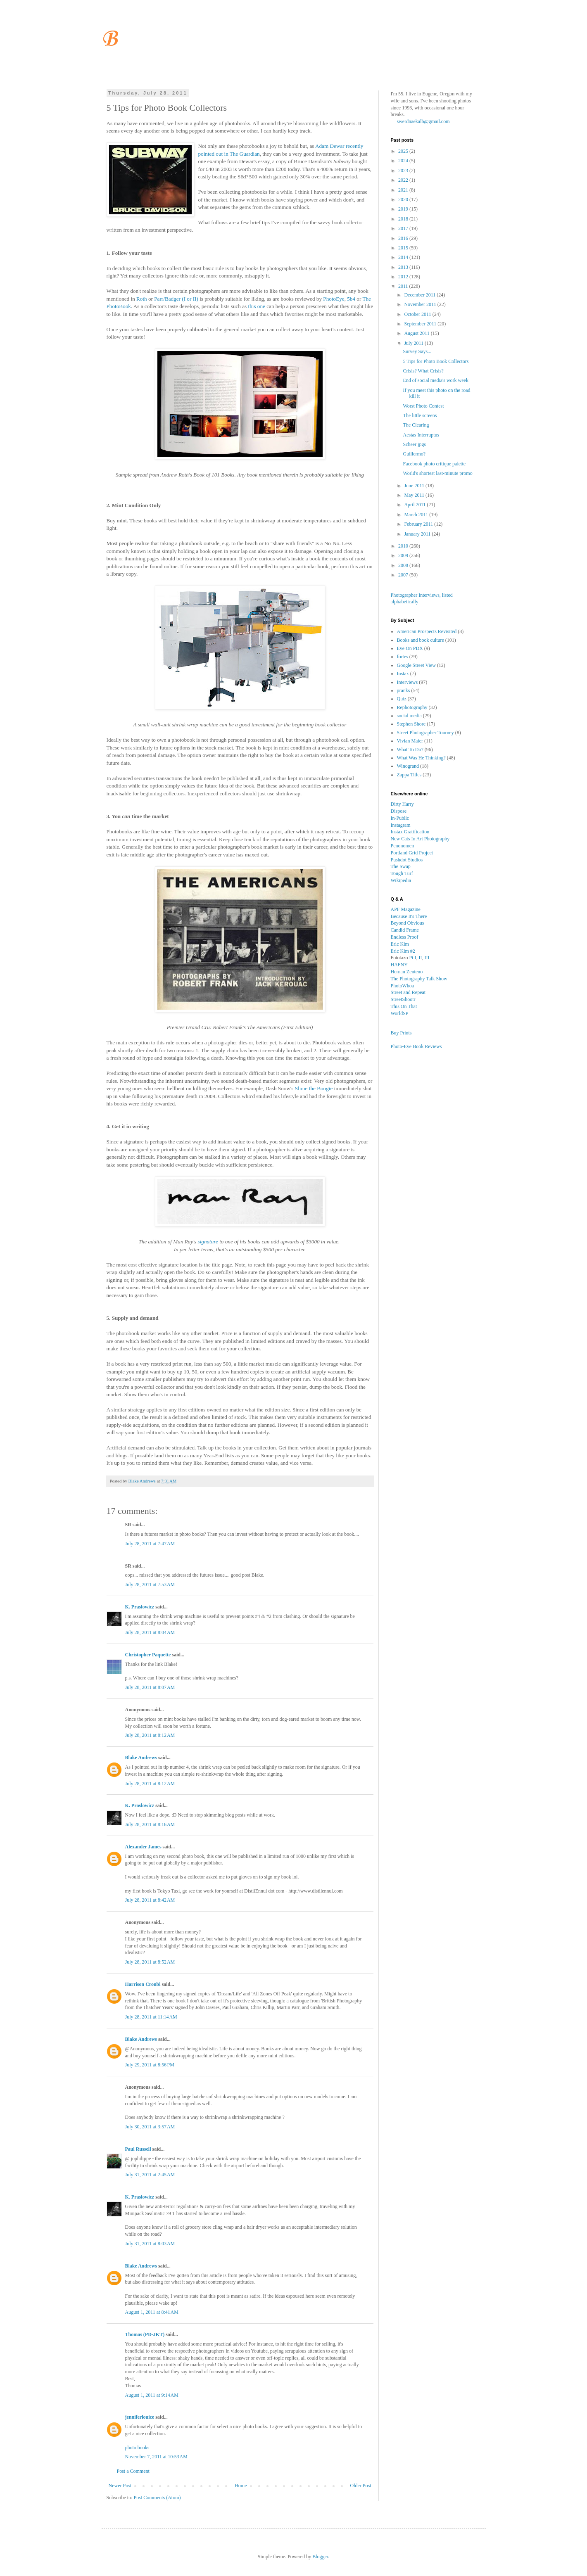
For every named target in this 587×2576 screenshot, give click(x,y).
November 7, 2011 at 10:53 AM (156, 2457)
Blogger (320, 2556)
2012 (403, 277)
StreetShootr (403, 999)
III (427, 958)
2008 (403, 565)
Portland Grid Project (412, 853)
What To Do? (410, 749)
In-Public (400, 818)
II (420, 958)
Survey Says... (417, 351)
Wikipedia (401, 880)
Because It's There (409, 916)
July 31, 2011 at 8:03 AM (150, 2243)
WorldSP (400, 1013)
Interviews (407, 682)
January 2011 (418, 534)
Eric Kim (400, 944)
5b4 (351, 299)
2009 (403, 555)
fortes (402, 656)
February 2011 (419, 524)
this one (256, 306)
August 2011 (417, 333)
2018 (403, 219)
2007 (403, 575)
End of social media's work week (435, 380)
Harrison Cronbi (143, 1984)
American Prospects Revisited (427, 631)
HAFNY (399, 965)
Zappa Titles (409, 775)
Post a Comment (133, 2471)
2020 (403, 199)
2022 (403, 180)
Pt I (412, 958)
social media (409, 716)
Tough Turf (402, 873)
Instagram (401, 825)
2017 (403, 228)
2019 (403, 209)
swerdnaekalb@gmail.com (423, 121)
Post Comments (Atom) (157, 2497)
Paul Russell (138, 2149)
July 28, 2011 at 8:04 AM (150, 1632)
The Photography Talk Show (419, 979)
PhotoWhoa (402, 986)
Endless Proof (404, 937)
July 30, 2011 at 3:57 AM (150, 2127)
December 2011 (420, 295)
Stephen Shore (411, 724)
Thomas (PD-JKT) (145, 2334)
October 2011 (418, 314)
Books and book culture (420, 640)
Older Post (360, 2485)
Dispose (399, 811)
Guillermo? (414, 454)
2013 (403, 267)
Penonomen (402, 846)
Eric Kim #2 (403, 951)
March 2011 (416, 514)
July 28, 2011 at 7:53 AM (150, 1584)
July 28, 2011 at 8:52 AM (150, 1962)
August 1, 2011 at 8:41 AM (151, 2312)
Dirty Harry (402, 804)
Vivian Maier (410, 741)
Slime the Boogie (314, 1088)
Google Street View (416, 665)
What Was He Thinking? (421, 758)
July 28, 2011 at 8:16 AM (150, 1824)
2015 (403, 248)
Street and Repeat (408, 992)
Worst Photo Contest (423, 406)
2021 (403, 190)
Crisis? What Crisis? (423, 371)
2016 (403, 238)
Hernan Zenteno (407, 972)
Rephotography (412, 707)
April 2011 (415, 505)
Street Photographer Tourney (425, 732)
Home (241, 2485)
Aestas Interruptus (421, 435)
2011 (403, 286)
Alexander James (143, 1847)
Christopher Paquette (148, 1655)
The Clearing (416, 425)
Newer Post (120, 2485)
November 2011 (420, 304)
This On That (404, 1006)
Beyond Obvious (407, 923)
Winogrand (408, 766)
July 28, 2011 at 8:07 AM (150, 1687)
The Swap (401, 866)
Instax (403, 673)
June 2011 (414, 486)
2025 (403, 151)
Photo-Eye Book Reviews (416, 1046)
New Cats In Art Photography (420, 839)
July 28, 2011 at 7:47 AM (150, 1544)
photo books (137, 2447)
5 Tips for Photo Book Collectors (435, 361)
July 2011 (414, 343)
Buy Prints (401, 1033)
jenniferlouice (139, 2417)
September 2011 (420, 324)
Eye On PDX (410, 648)
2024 (403, 161)
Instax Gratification (410, 832)
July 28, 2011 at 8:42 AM (150, 1900)
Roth (141, 299)
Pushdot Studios (407, 860)
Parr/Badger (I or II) (176, 299)
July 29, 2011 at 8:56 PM (149, 2065)
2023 (403, 170)
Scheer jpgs (414, 444)
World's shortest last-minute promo (437, 473)
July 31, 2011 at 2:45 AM (150, 2175)
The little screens (420, 415)
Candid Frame (405, 930)
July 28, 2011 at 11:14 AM (151, 2017)
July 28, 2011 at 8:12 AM (150, 1735)
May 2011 (414, 495)
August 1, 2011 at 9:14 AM (151, 2395)
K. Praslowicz (139, 1607)
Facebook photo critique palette (434, 464)
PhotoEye (333, 299)
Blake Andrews (141, 1757)
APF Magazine (406, 909)
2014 (403, 257)
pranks (403, 690)
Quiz (401, 699)
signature (208, 1241)
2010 (403, 546)
